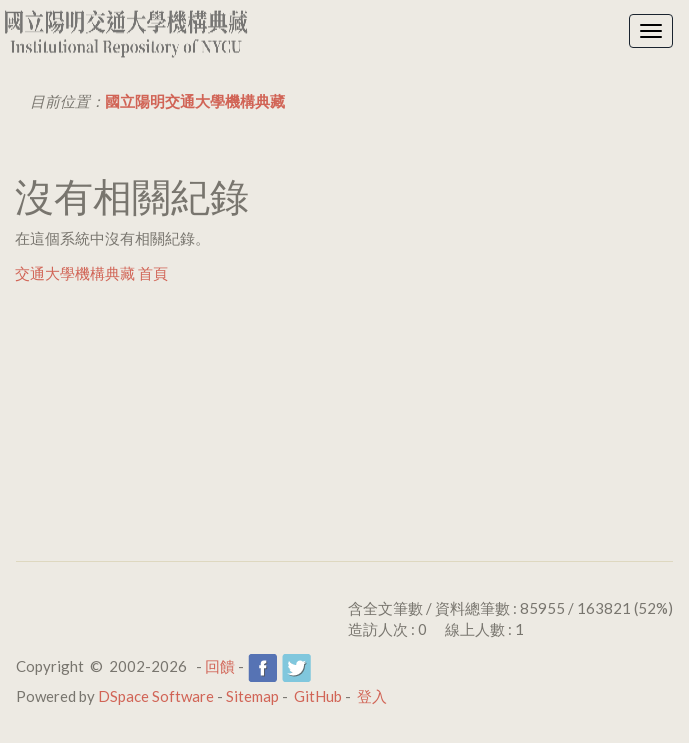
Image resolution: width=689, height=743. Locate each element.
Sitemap (252, 696)
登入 (372, 696)
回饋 (220, 666)
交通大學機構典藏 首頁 (91, 273)
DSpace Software (156, 696)
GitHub (318, 696)
